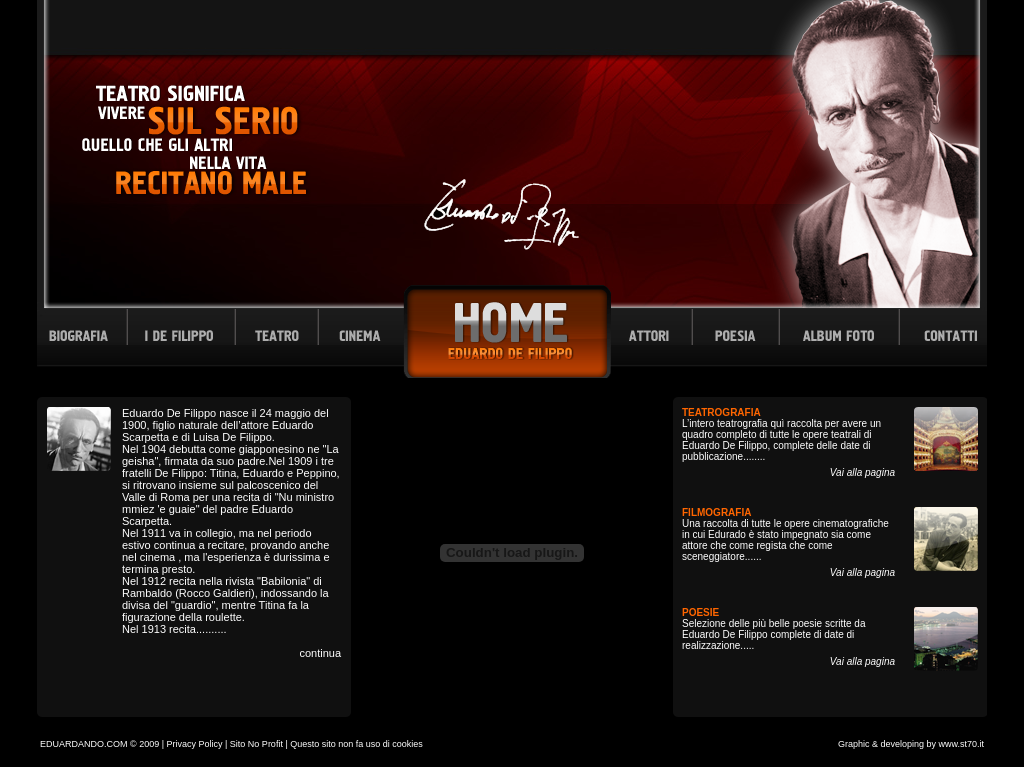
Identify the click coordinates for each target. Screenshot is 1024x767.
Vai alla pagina (862, 472)
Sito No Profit (256, 744)
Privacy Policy (195, 744)
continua (320, 653)
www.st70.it (961, 744)
